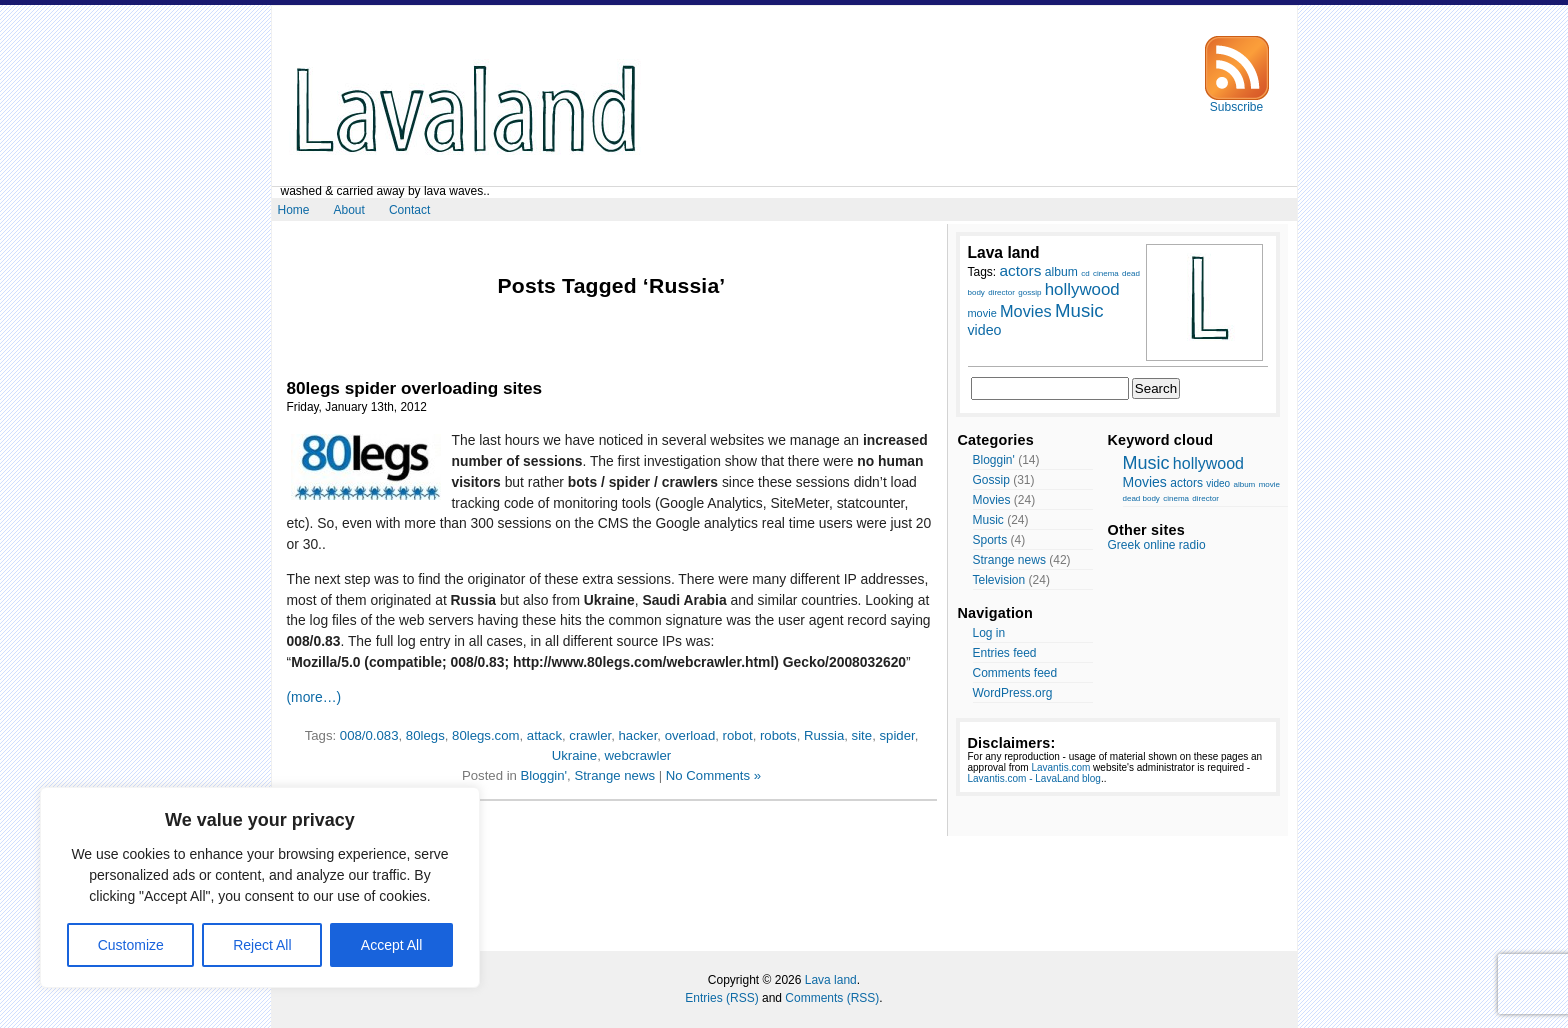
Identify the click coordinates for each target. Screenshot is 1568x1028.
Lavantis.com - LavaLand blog (1034, 778)
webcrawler (638, 755)
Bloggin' (544, 775)
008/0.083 (369, 735)
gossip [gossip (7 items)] (1029, 292)
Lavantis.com (1060, 767)
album (1244, 484)
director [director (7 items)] (1001, 292)
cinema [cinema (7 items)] (1106, 273)
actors (1186, 483)
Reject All (262, 945)
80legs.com (485, 735)
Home (294, 210)
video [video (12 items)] (985, 330)
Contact (409, 210)
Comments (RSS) (832, 998)
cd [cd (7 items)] (1085, 273)
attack (544, 735)
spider (896, 735)
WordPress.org (1013, 693)
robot (738, 735)
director (1205, 498)
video (1218, 483)
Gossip (991, 480)
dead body (1141, 498)
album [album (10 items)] (1061, 272)
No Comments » (713, 775)
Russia (824, 735)
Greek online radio (1157, 545)
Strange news (614, 775)
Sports (990, 540)
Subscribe (1237, 101)
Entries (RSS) (721, 998)
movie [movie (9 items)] (982, 313)
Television (999, 580)
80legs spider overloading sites (415, 388)
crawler (590, 735)
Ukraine (574, 755)
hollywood (1208, 463)
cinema (1176, 498)
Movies (992, 500)
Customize (131, 945)
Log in (989, 633)
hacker (637, 735)
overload (690, 735)
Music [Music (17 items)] (1079, 310)
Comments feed (1015, 673)
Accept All (391, 945)
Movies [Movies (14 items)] (1026, 311)
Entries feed (1005, 653)
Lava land (831, 980)
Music (988, 520)
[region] (260, 887)
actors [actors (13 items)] (1021, 270)
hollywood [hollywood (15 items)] (1082, 289)
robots (778, 735)
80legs (425, 735)
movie (1269, 484)
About (349, 210)
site (862, 735)
